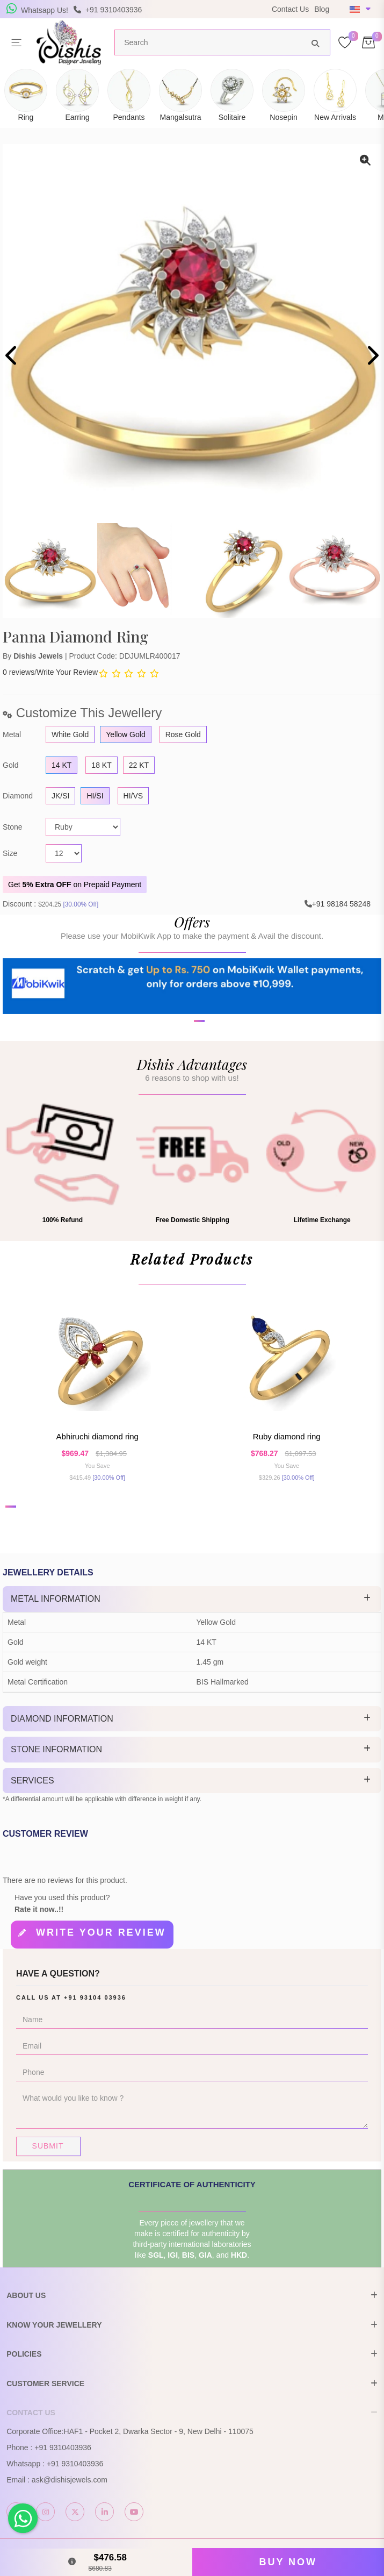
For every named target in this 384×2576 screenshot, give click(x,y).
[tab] (192, 1599)
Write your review (101, 1933)
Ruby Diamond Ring (287, 1437)
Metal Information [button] (55, 1599)
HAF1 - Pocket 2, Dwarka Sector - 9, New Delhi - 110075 (158, 2432)
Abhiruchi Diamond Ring (97, 1437)
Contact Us (290, 9)
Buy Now (288, 2562)
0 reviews (18, 672)
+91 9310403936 (62, 2448)
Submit (48, 2146)
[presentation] (12, 357)
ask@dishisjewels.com (69, 2480)
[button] (185, 1073)
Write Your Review (67, 672)
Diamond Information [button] (62, 1718)
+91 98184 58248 (341, 904)
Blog (321, 9)
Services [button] (32, 1780)
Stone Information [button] (56, 1749)
